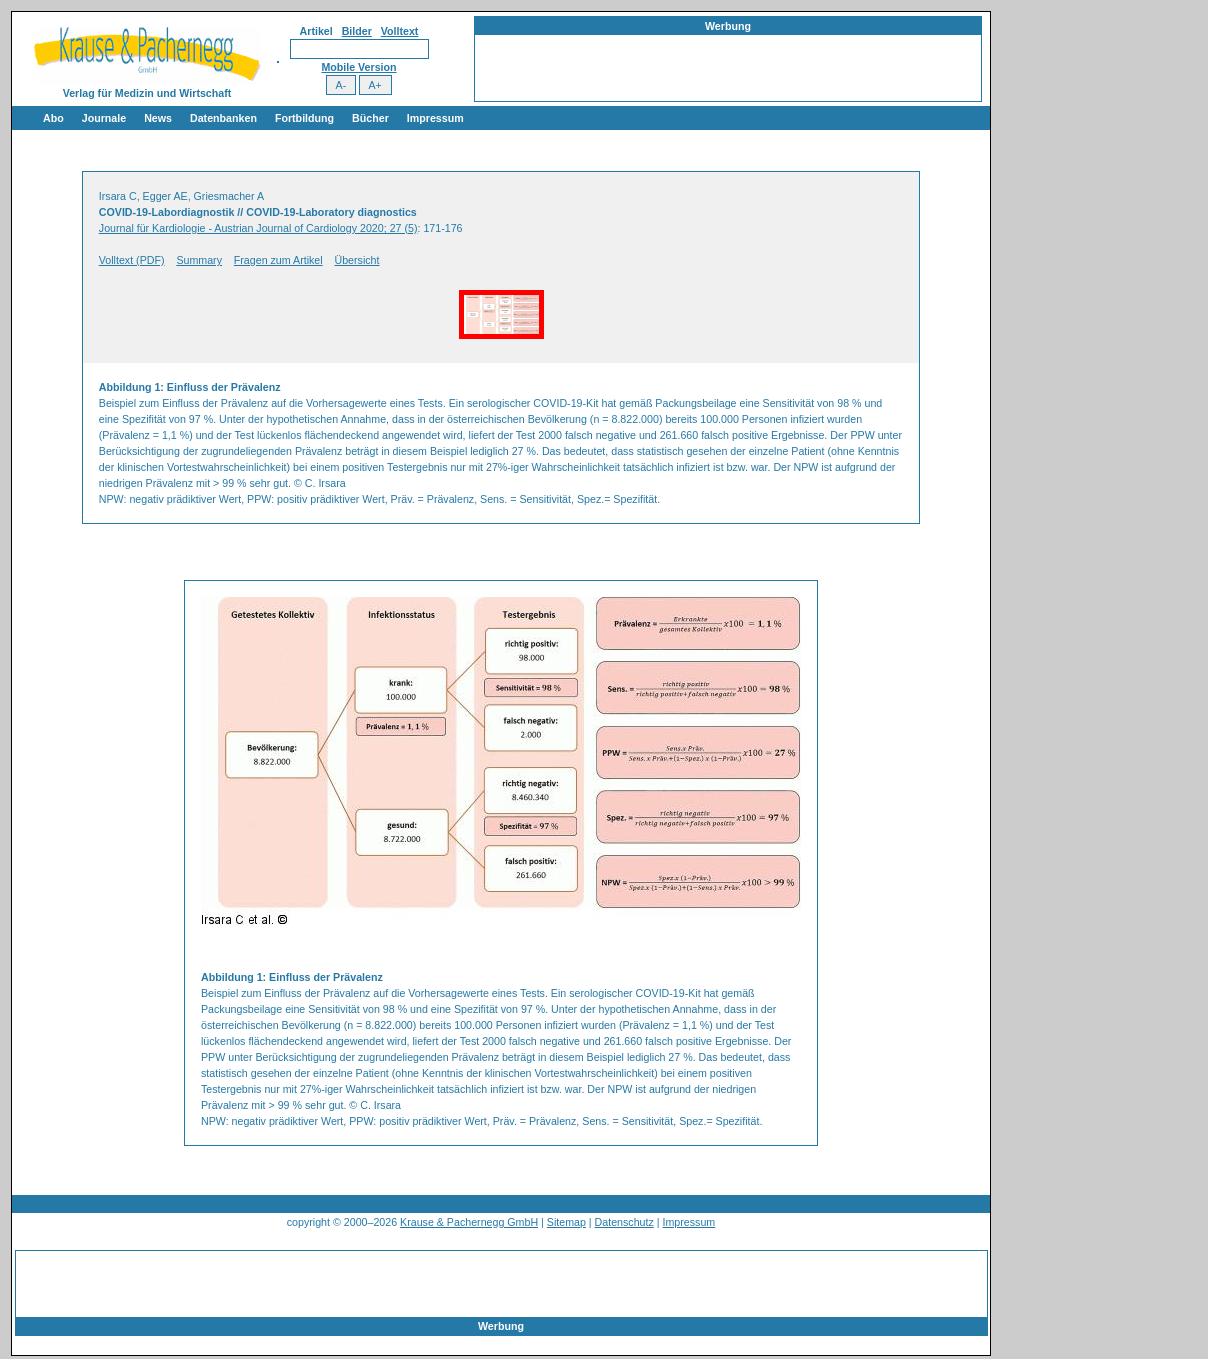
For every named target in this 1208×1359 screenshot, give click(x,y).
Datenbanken (223, 118)
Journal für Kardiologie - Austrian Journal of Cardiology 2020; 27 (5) (258, 228)
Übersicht (357, 260)
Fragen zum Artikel (278, 260)
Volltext (400, 31)
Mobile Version (358, 67)
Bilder (357, 31)
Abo (53, 118)
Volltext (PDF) (132, 260)
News (158, 118)
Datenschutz (624, 1222)
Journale (104, 118)
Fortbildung (304, 118)
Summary (199, 260)
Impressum (435, 118)
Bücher (370, 118)
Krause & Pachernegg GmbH (469, 1222)
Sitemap (566, 1222)
